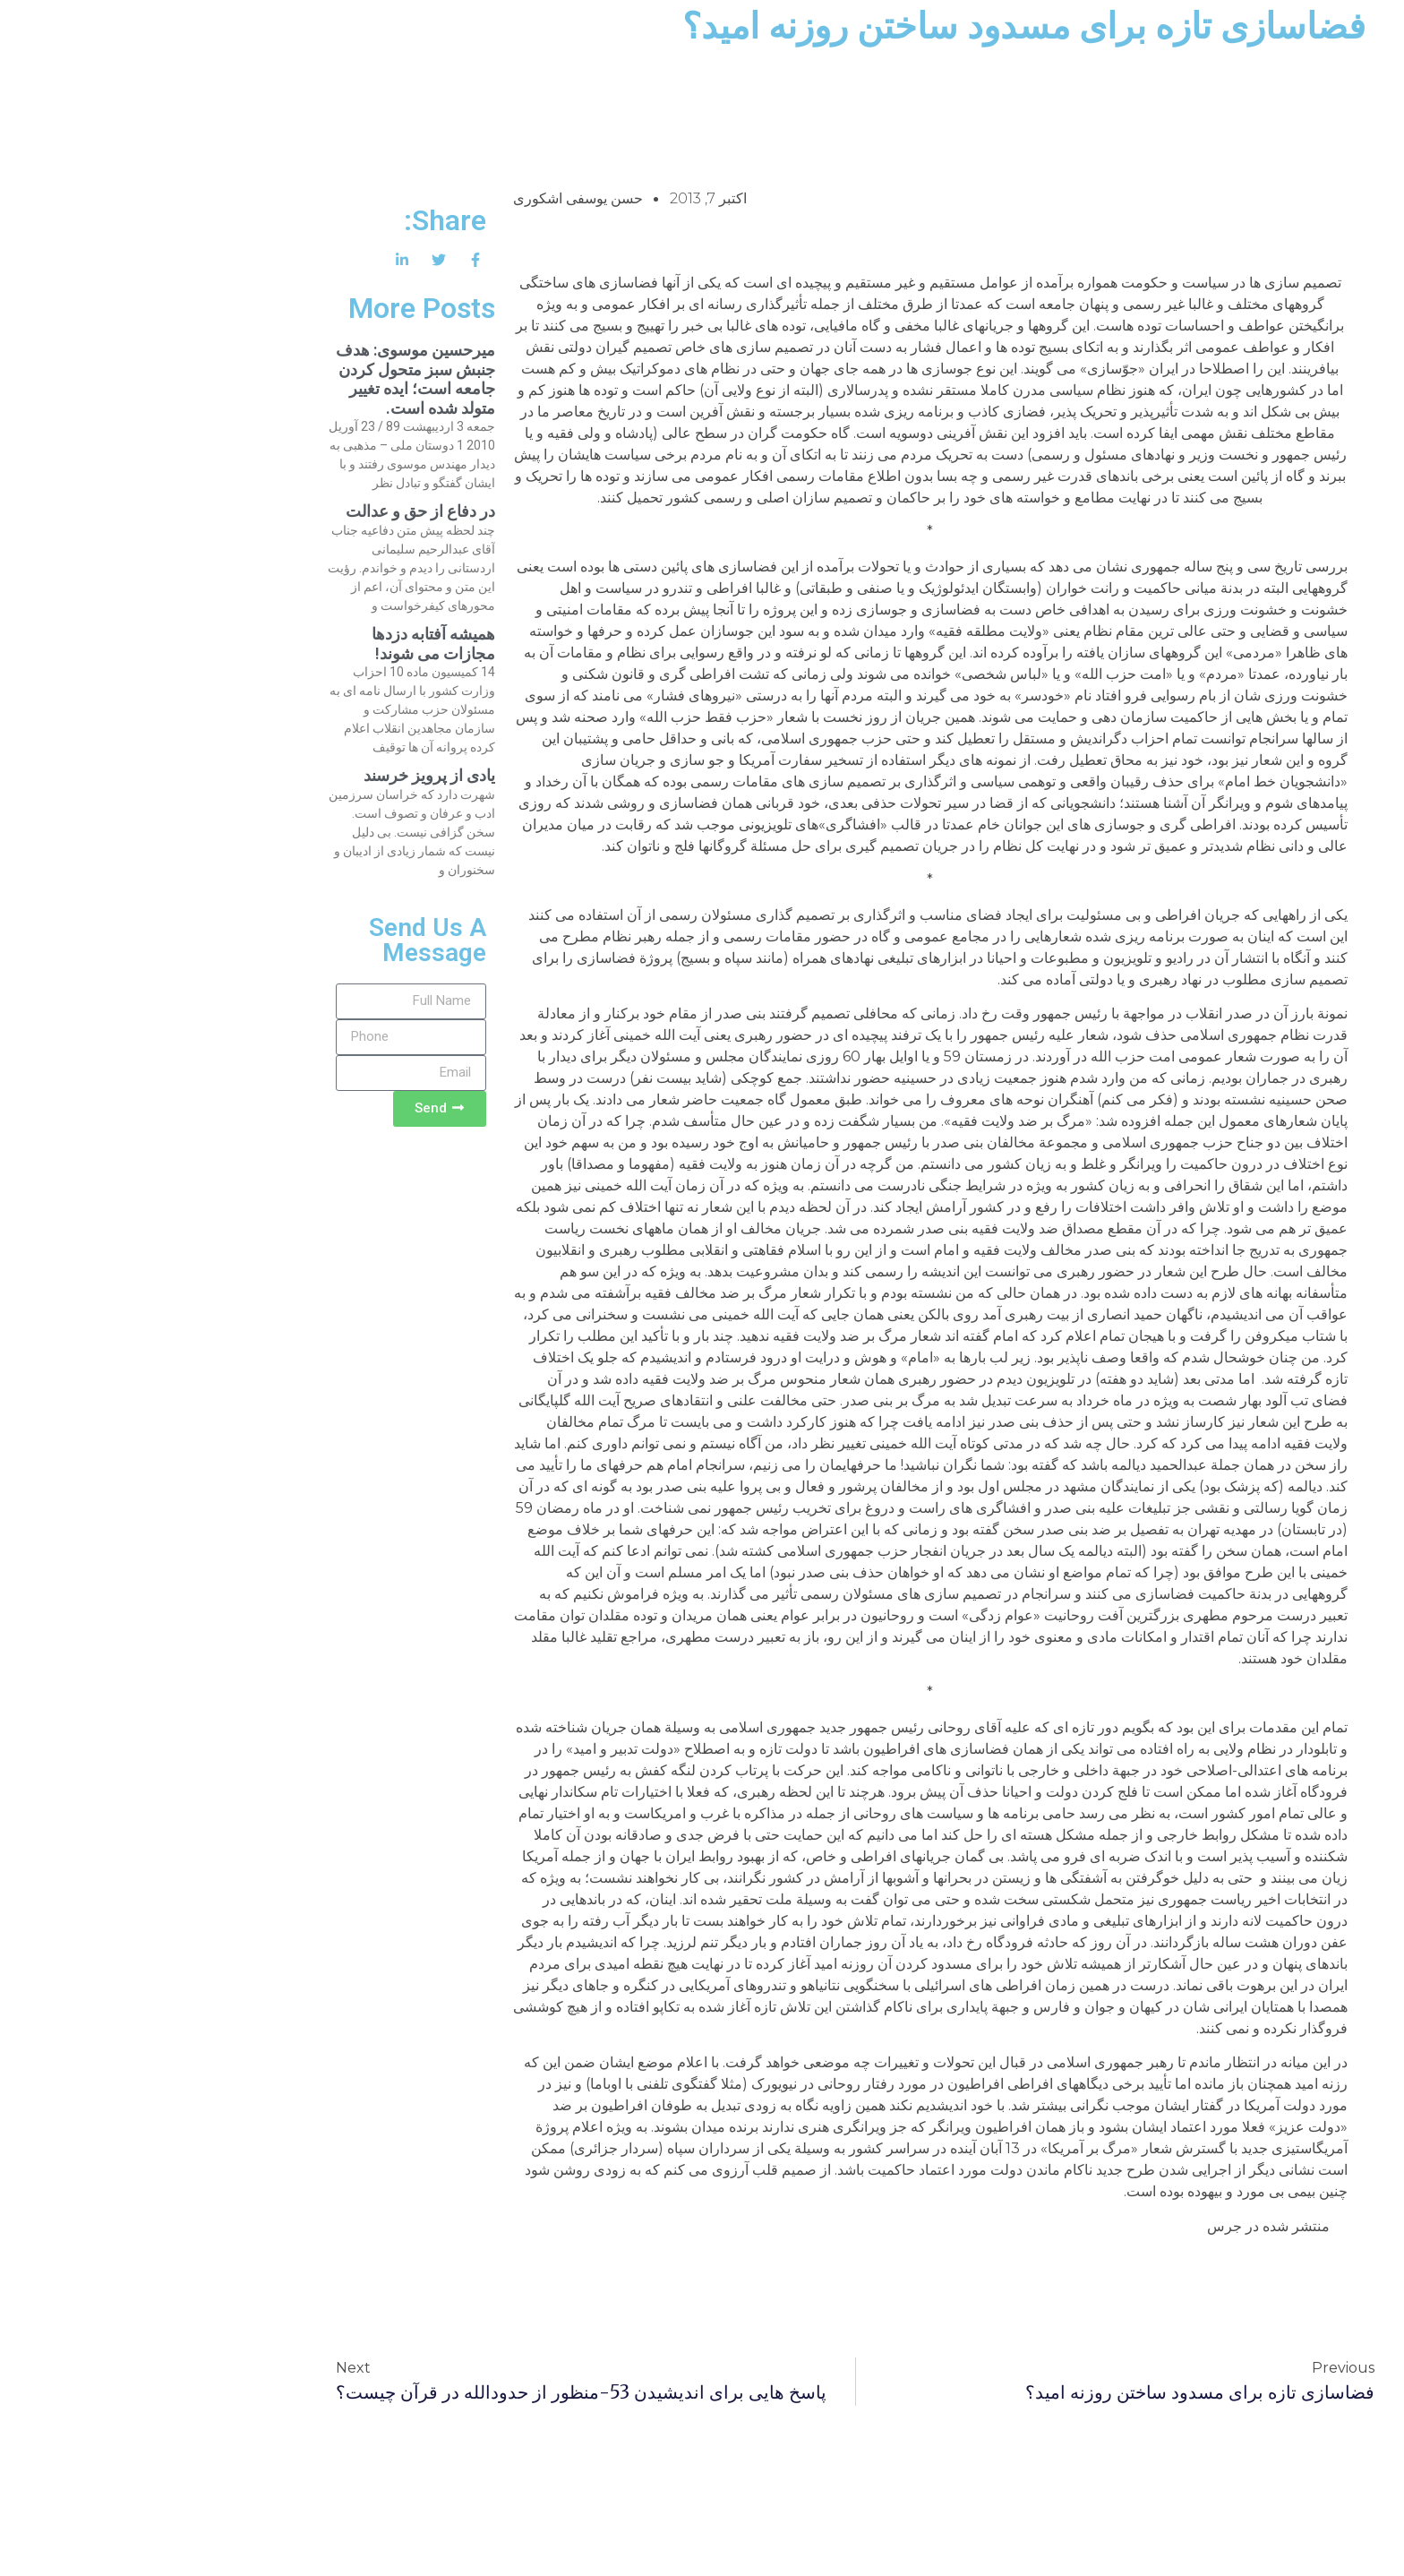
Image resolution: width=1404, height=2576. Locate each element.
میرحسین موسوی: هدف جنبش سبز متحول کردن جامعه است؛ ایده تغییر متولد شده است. (262, 378)
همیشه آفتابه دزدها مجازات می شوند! (280, 643)
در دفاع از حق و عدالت (267, 511)
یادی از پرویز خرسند (276, 775)
